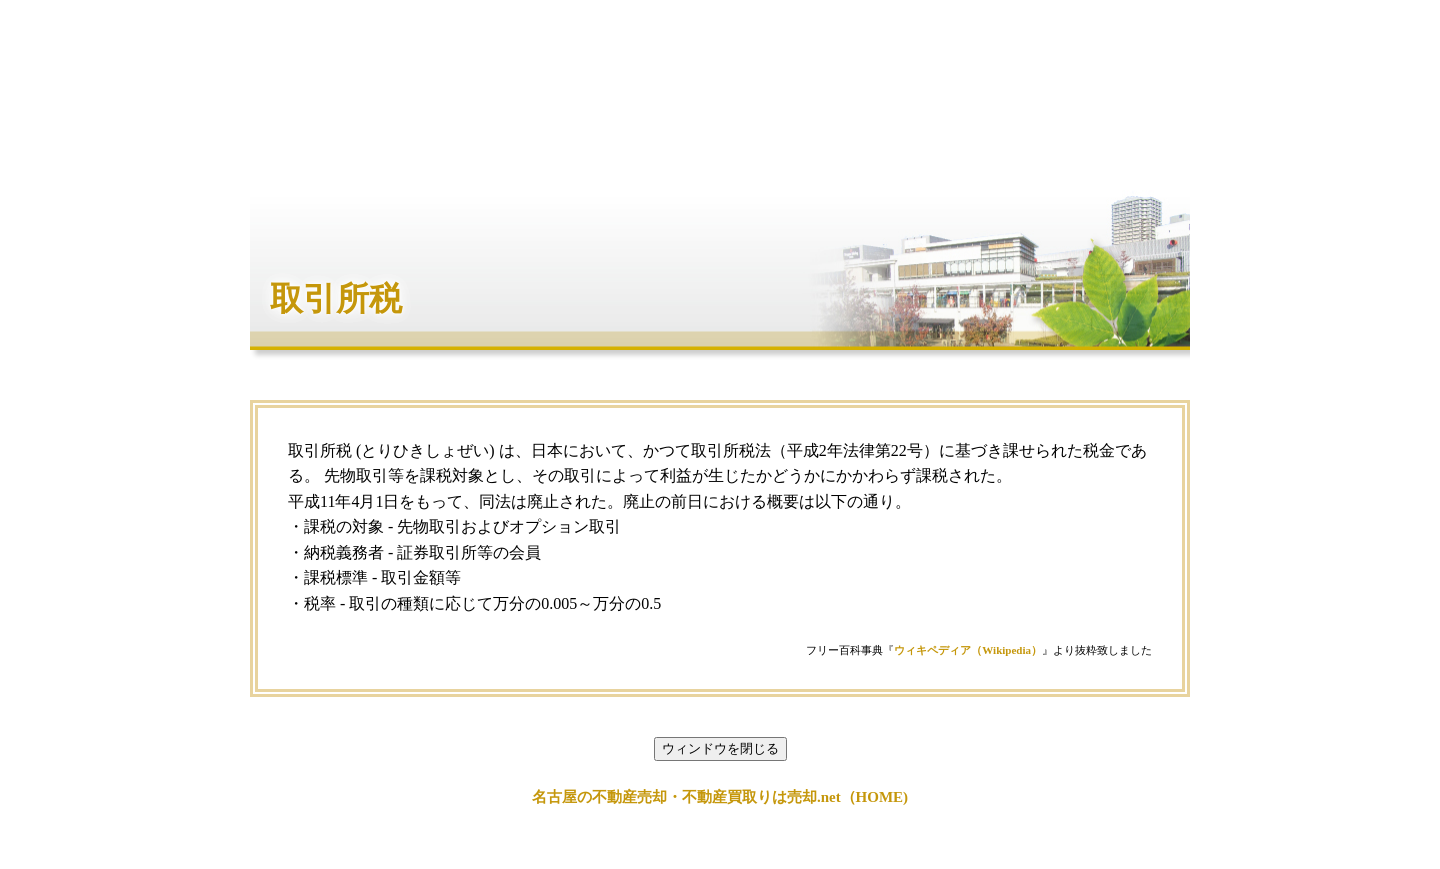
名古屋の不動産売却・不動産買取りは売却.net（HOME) (720, 797)
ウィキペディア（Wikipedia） (968, 650)
